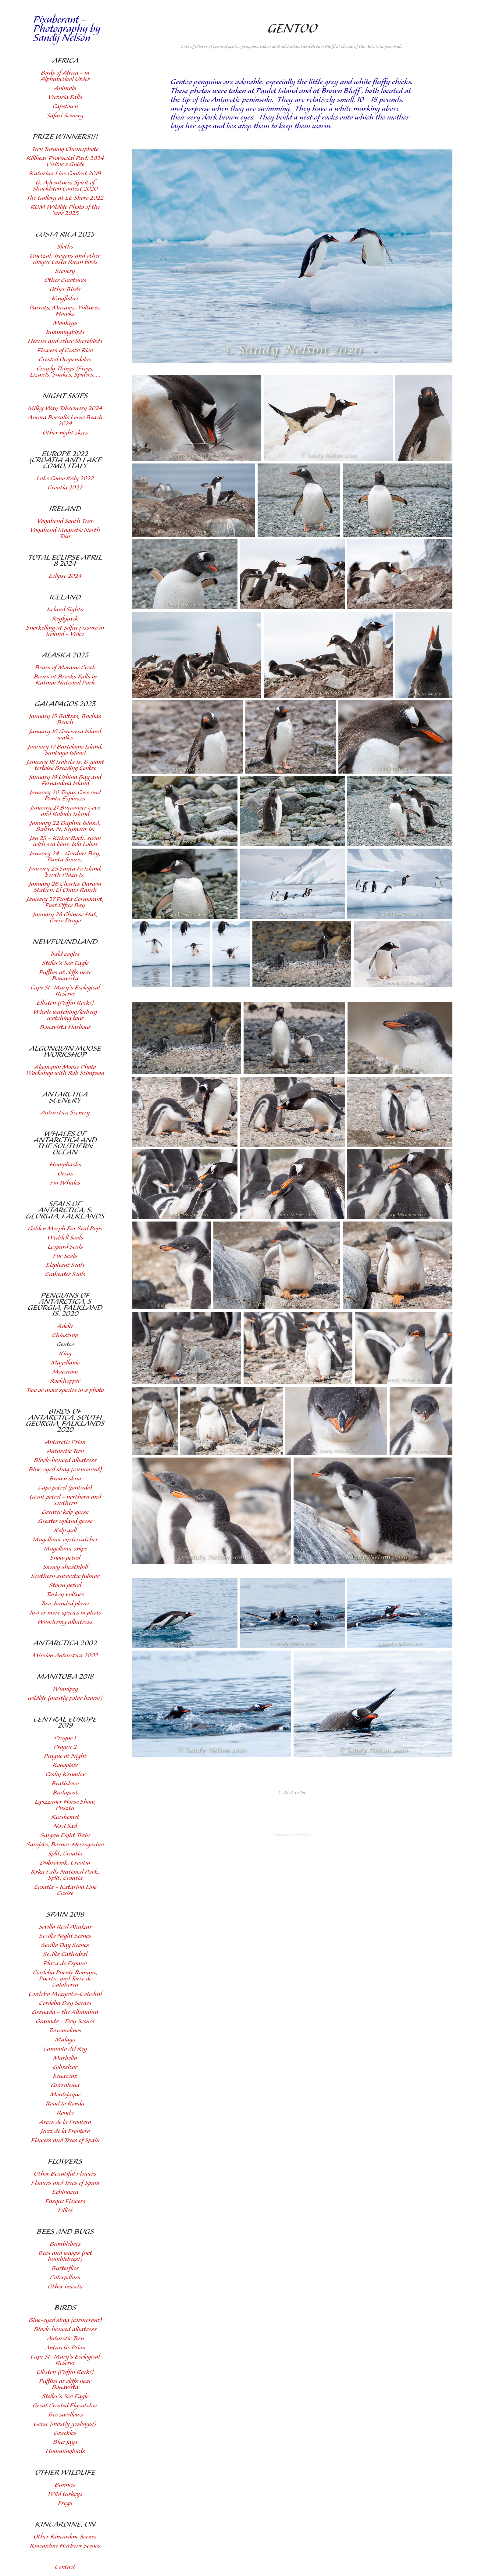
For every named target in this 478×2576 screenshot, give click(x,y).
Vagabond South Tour (65, 521)
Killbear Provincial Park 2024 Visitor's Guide (65, 161)
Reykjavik (65, 619)
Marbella (65, 2058)
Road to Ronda (65, 2104)
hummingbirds (65, 332)
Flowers (65, 2161)
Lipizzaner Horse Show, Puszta (65, 1805)
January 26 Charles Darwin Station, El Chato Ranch (65, 887)
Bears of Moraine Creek (65, 668)
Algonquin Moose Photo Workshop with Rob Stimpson (65, 1070)
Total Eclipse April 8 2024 (65, 561)
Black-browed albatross (65, 1460)
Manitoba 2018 (65, 1677)
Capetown (65, 106)
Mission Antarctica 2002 (65, 1655)
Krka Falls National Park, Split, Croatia (65, 1875)
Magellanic (65, 1363)
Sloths (65, 247)
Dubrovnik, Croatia (65, 1863)
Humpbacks (65, 1165)
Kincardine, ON (65, 2524)
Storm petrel (65, 1585)
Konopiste (65, 1765)
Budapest (65, 1793)
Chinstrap (65, 1335)
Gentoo (65, 1344)
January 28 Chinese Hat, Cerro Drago (65, 918)
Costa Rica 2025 (65, 234)
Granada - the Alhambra (65, 2012)
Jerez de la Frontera (65, 2131)
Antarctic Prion (65, 1442)
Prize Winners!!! (65, 137)
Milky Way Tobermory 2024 (65, 408)
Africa (65, 61)
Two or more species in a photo (65, 1390)
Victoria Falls (65, 97)
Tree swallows (65, 2415)
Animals (65, 88)
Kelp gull (65, 1530)
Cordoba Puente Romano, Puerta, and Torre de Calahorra (65, 1979)
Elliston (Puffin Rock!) (65, 1003)
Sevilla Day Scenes (65, 1945)
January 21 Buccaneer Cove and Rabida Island (65, 811)
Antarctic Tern (65, 1451)
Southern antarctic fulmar (65, 1576)
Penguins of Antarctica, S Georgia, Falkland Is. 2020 (65, 1305)
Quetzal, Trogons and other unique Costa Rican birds (65, 259)
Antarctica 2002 (65, 1643)
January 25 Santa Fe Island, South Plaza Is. (65, 872)
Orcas (65, 1174)
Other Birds (65, 289)
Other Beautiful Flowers (65, 2174)
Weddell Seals (65, 1238)
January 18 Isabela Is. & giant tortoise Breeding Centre (65, 765)
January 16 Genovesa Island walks (65, 735)
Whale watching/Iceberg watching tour (65, 1015)
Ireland (65, 509)
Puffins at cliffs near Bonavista (65, 975)
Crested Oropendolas (65, 360)
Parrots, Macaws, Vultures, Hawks (65, 311)
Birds (65, 2308)
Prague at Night (65, 1756)
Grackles (65, 2433)
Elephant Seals (65, 1265)
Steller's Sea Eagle (65, 963)
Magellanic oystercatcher (65, 1540)
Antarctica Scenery (65, 1097)
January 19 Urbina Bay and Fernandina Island (65, 780)
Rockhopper (65, 1381)
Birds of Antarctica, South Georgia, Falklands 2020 (65, 1421)
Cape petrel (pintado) (65, 1488)
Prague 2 (65, 1747)
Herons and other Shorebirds (65, 341)
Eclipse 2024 (65, 576)
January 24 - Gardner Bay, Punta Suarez (65, 857)
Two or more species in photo (65, 1613)
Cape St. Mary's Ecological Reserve (65, 991)
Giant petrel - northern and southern (65, 1500)
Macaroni (65, 1372)
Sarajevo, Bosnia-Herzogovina (65, 1845)
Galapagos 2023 (65, 704)
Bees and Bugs (65, 2232)
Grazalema (65, 2085)
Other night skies (65, 433)
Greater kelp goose (65, 1512)
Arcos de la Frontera (65, 2122)
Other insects (65, 2287)
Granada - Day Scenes (65, 2021)
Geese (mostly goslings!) (65, 2424)
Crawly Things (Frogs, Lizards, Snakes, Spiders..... (65, 372)
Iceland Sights (65, 610)
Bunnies (65, 2485)
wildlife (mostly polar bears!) (65, 1698)
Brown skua (65, 1479)
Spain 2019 (65, 1914)
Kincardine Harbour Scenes (65, 2546)
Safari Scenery (65, 116)
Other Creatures (65, 280)
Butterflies (65, 2268)
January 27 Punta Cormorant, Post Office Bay (65, 902)
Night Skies (65, 396)
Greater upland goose (65, 1521)
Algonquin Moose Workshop (65, 1052)
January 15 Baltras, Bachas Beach (65, 719)
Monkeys (65, 323)
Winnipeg (65, 1689)
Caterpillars (65, 2278)
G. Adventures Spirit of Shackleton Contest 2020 (65, 186)
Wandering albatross (65, 1622)
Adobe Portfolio (300, 1835)
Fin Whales (65, 1183)
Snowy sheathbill (65, 1567)
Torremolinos (65, 2031)
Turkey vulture (65, 1594)
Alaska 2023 (65, 655)
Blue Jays (65, 2442)
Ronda (65, 2113)
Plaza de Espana (65, 1963)
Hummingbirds (65, 2451)
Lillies (65, 2210)
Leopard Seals (65, 1247)
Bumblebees (65, 2244)
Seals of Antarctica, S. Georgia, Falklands (65, 1210)
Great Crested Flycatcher (65, 2406)
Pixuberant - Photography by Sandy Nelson (68, 29)
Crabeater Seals (65, 1274)
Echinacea (65, 2192)
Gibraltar (65, 2067)
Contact (65, 2567)
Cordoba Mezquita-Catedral (65, 1994)
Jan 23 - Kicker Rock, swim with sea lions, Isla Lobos (65, 841)
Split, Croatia (65, 1854)
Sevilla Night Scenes (65, 1936)
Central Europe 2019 (65, 1722)
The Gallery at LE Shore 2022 (65, 198)
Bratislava (65, 1784)
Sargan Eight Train (65, 1835)
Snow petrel (65, 1558)
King (65, 1354)
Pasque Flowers (65, 2201)
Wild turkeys (65, 2494)
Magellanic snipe (65, 1549)
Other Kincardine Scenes (65, 2537)
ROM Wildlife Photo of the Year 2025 (65, 210)
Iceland (65, 597)
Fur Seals (65, 1256)
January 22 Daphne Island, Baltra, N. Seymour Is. (65, 826)
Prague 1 (65, 1738)
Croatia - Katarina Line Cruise (65, 1890)
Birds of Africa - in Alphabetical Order (65, 76)
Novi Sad (65, 1826)
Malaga (65, 2040)
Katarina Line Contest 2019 (65, 174)
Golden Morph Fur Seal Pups (65, 1229)
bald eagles (65, 954)
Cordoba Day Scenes (65, 2003)
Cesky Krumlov (65, 1774)
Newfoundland (65, 942)
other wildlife (65, 2473)
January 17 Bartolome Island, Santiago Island (65, 750)
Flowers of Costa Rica (65, 350)
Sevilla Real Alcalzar (65, 1927)
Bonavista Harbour (65, 1027)
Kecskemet (65, 1817)
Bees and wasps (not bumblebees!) (65, 2256)
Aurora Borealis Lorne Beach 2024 (65, 420)
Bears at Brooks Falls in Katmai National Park (65, 680)
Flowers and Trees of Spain (65, 2140)
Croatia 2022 (65, 488)
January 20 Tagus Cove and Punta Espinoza (65, 796)
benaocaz (65, 2076)
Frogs (65, 2503)
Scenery (65, 271)
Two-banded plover (65, 1604)
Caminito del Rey (65, 2049)
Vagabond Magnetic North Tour (65, 533)
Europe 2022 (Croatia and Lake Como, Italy (65, 460)
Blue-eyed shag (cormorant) (65, 1469)
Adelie (65, 1326)
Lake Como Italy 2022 (65, 478)
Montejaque (65, 2095)
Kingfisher (65, 299)
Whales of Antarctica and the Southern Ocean (65, 1143)
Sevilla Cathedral (65, 1954)
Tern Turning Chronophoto (65, 149)
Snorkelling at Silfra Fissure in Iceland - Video (65, 631)
